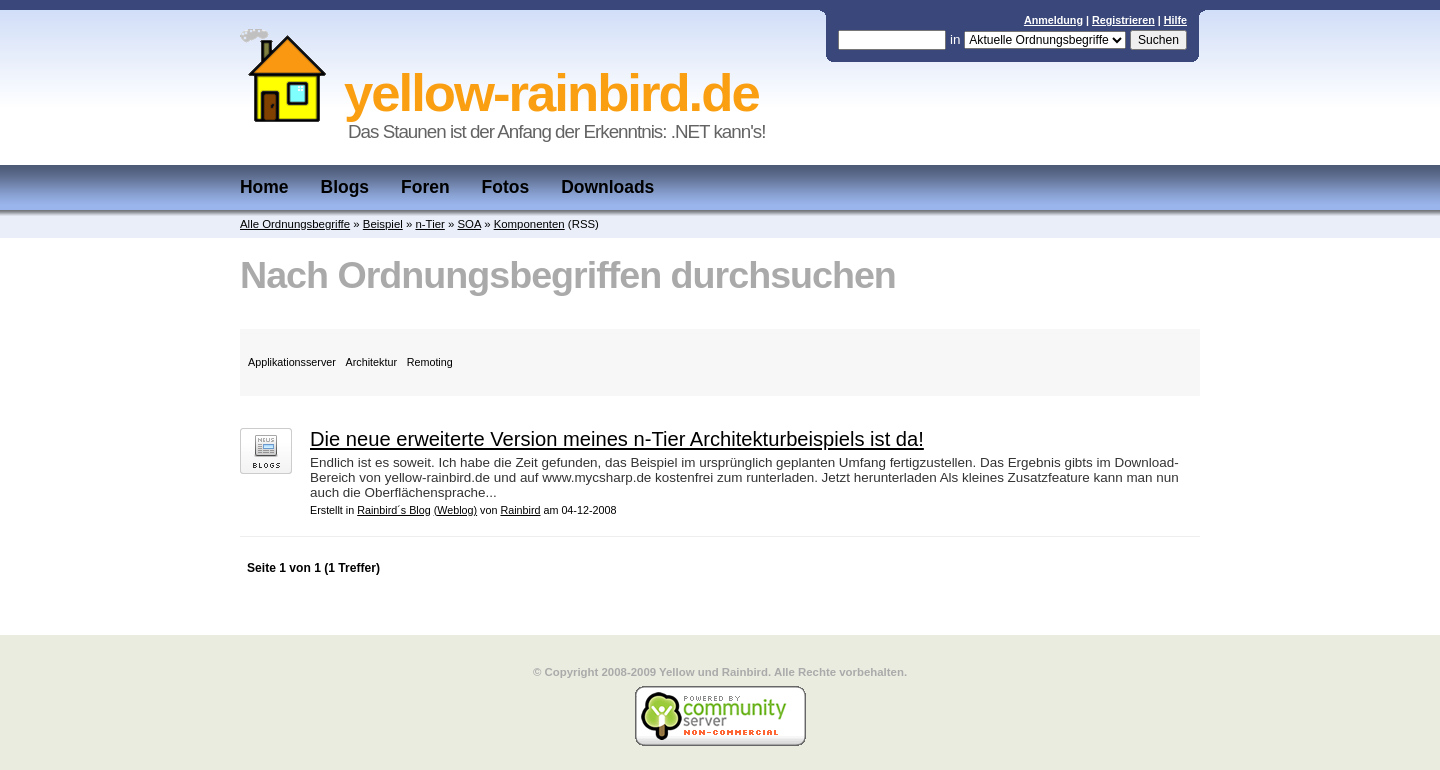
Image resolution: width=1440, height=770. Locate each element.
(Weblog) (455, 510)
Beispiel (383, 224)
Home (264, 187)
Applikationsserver (292, 362)
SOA (469, 224)
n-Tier (429, 224)
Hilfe (1175, 20)
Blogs (345, 187)
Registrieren (1123, 20)
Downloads (607, 187)
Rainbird (520, 510)
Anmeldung (1053, 20)
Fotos (506, 187)
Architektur (371, 362)
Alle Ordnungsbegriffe (295, 224)
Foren (425, 187)
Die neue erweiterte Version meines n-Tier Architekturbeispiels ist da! (617, 439)
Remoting (430, 362)
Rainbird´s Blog (394, 510)
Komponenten (529, 224)
